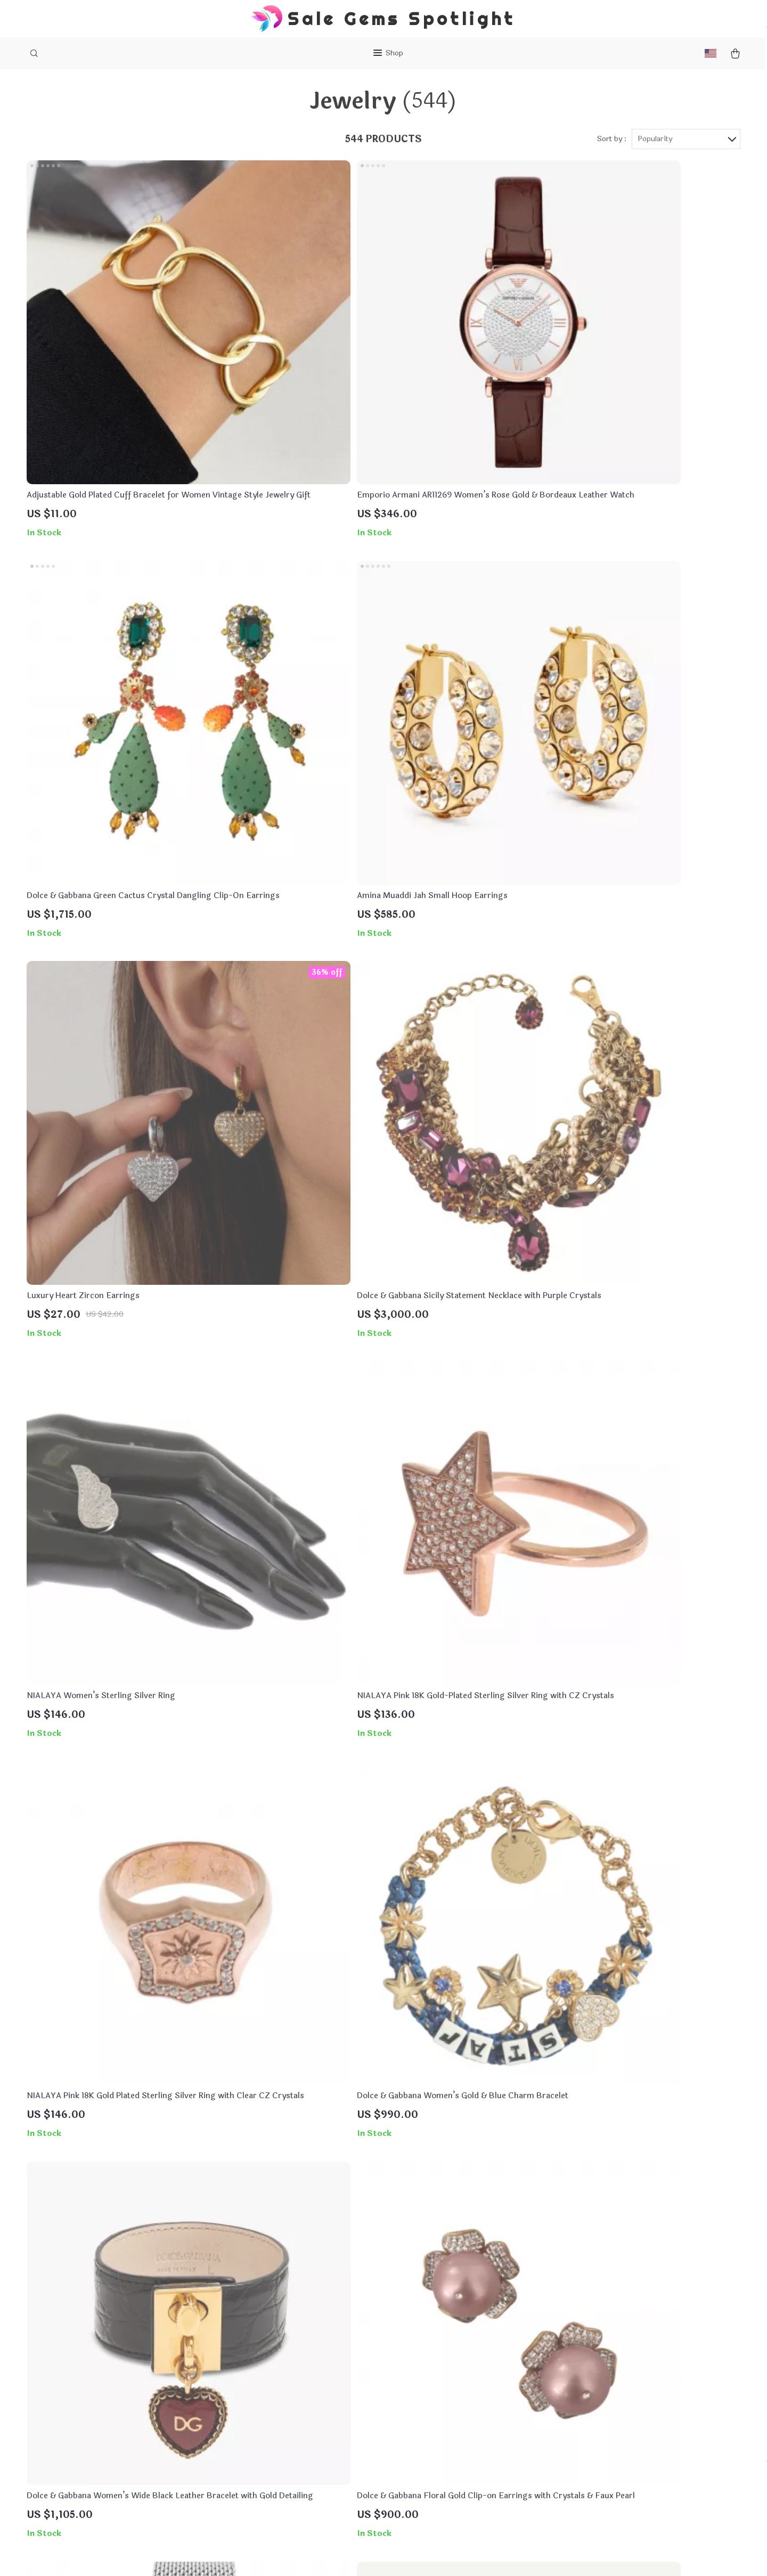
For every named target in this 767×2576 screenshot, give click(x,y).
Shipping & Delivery (449, 2402)
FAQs (422, 2367)
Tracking (428, 2437)
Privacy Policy (296, 2402)
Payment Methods (445, 2385)
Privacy (342, 2554)
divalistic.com (580, 2367)
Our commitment (586, 2439)
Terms (318, 2554)
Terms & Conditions (307, 2420)
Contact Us (290, 2385)
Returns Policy (439, 2420)
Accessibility (379, 2554)
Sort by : (611, 150)
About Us (287, 2367)
